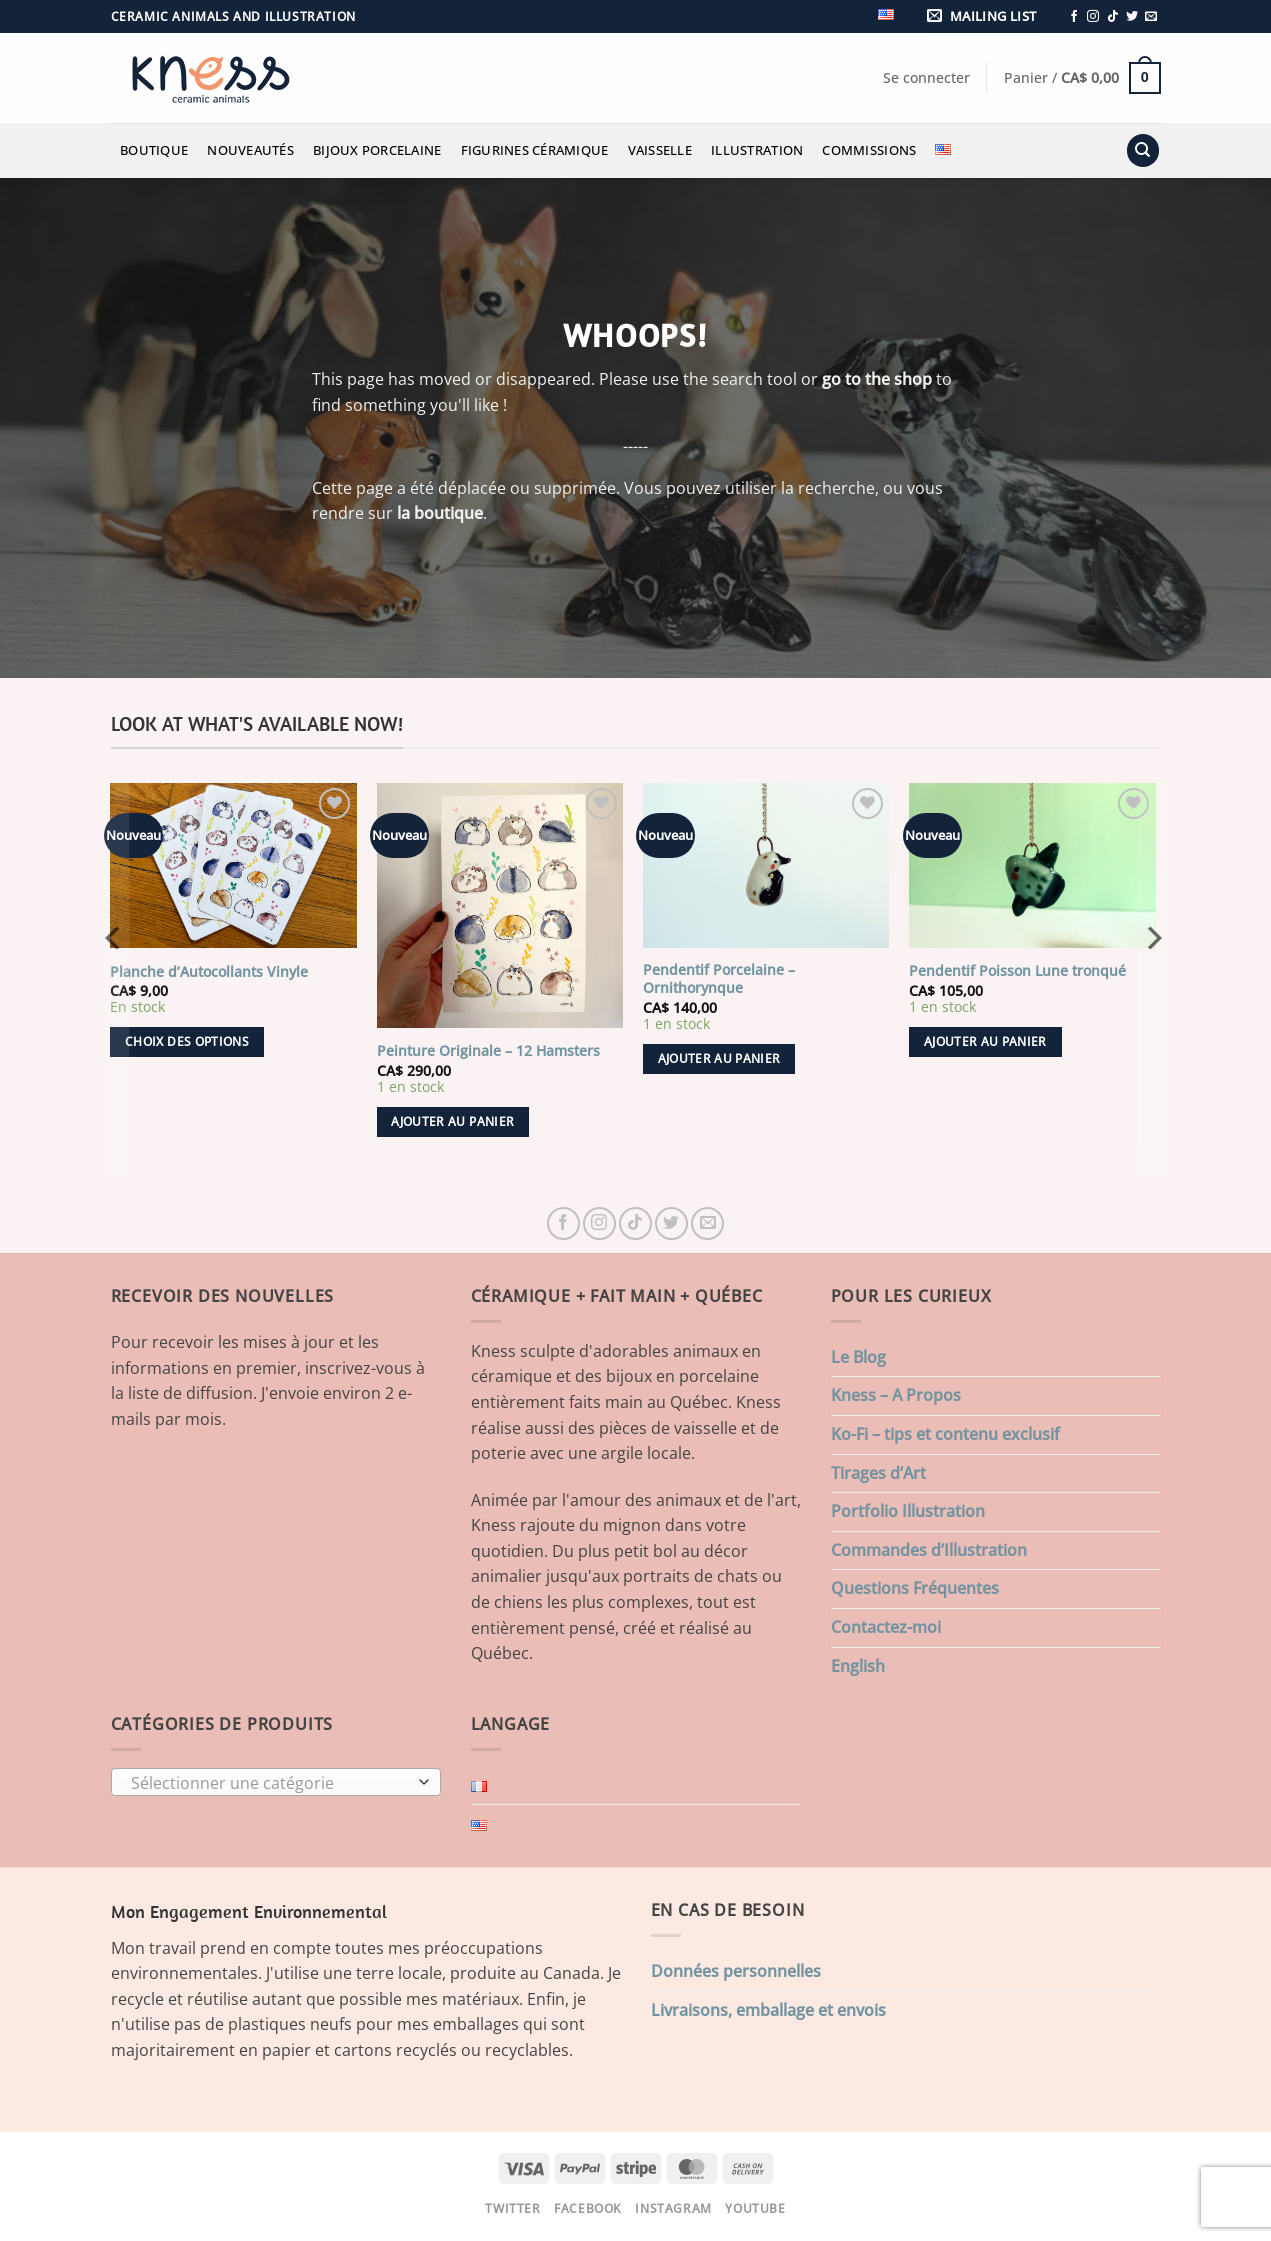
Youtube (755, 2208)
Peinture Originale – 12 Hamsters (488, 1051)
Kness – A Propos (896, 1395)
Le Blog (858, 1357)
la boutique (440, 513)
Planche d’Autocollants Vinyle (209, 972)
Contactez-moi (886, 1627)
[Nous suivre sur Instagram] (1093, 17)
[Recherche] (1143, 150)
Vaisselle (660, 150)
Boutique (154, 150)
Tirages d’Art (878, 1473)
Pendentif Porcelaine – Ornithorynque (719, 979)
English (858, 1666)
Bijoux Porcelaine (377, 150)
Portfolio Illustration (908, 1511)
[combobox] (276, 1782)
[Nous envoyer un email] (1151, 17)
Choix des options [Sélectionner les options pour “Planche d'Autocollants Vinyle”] (187, 1041)
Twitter (512, 2208)
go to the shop (877, 379)
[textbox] (270, 1783)
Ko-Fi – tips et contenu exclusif (945, 1434)
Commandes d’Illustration (929, 1550)
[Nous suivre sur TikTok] (1113, 17)
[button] (985, 16)
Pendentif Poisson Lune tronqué (1017, 971)
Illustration (757, 150)
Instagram (673, 2208)
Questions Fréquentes (915, 1588)
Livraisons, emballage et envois (768, 2010)
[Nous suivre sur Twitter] (1132, 17)
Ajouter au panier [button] (452, 1121)
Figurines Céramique (535, 150)
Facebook (588, 2208)
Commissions (869, 150)
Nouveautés (250, 150)
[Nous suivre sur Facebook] (1074, 17)
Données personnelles (736, 1971)
